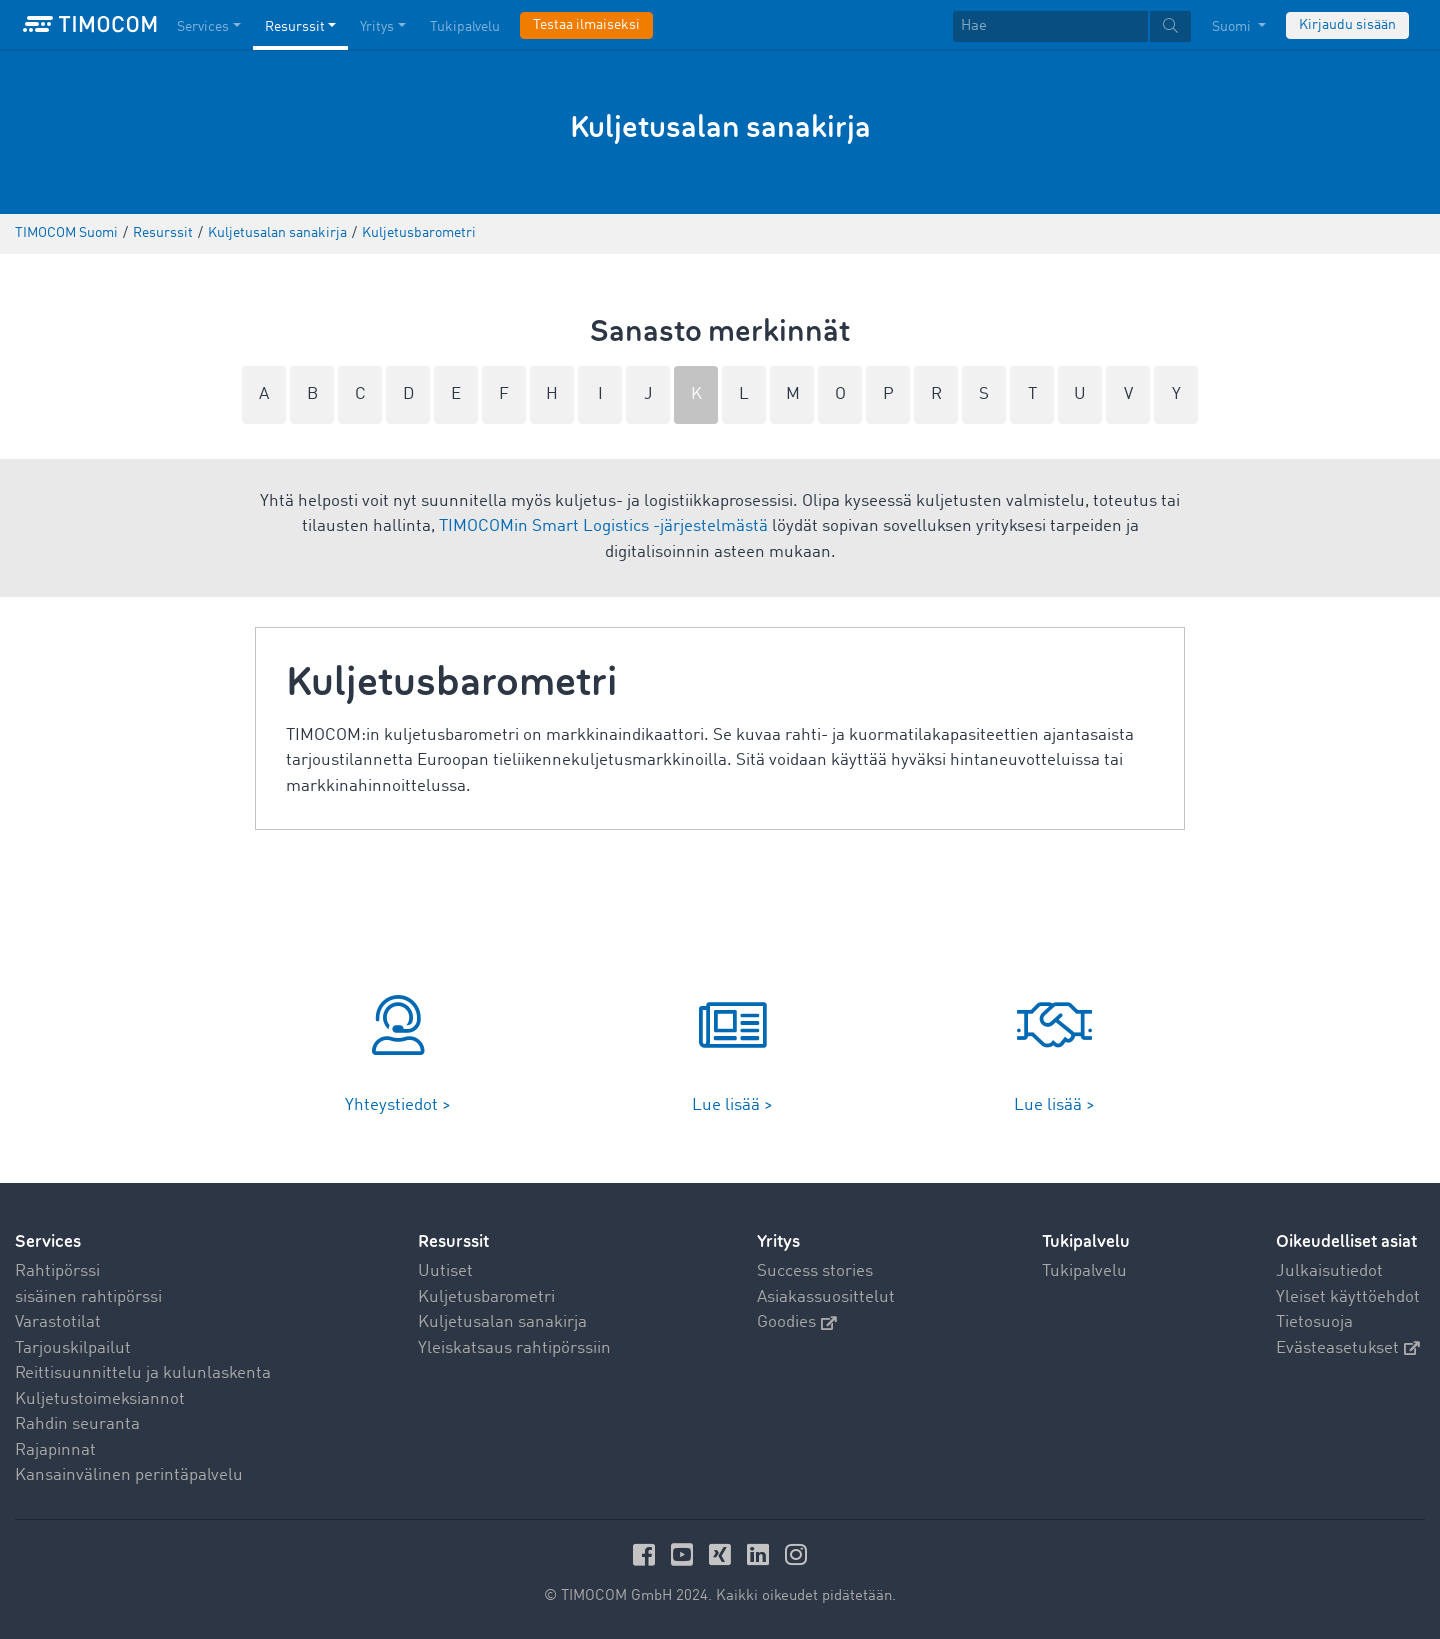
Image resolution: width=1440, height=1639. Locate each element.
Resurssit (453, 1241)
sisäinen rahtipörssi (88, 1297)
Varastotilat (58, 1322)
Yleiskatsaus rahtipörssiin (514, 1348)
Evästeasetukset (1348, 1348)
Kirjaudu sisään (1347, 25)
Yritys (778, 1241)
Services (48, 1241)
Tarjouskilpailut (73, 1348)
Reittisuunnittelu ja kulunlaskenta (143, 1373)
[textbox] (1072, 26)
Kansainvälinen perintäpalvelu (129, 1475)
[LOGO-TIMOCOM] (90, 25)
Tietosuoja (1314, 1322)
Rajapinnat (55, 1450)
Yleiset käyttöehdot (1348, 1297)
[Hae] (1050, 26)
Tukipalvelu (1084, 1271)
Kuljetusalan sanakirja (502, 1322)
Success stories (815, 1271)
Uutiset (445, 1271)
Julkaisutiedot (1329, 1271)
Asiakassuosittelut (826, 1297)
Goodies (797, 1322)
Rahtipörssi (57, 1271)
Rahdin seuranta (77, 1424)
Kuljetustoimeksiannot (100, 1399)
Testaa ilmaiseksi (586, 25)
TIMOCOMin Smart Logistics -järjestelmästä (603, 526)
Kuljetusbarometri (486, 1297)
